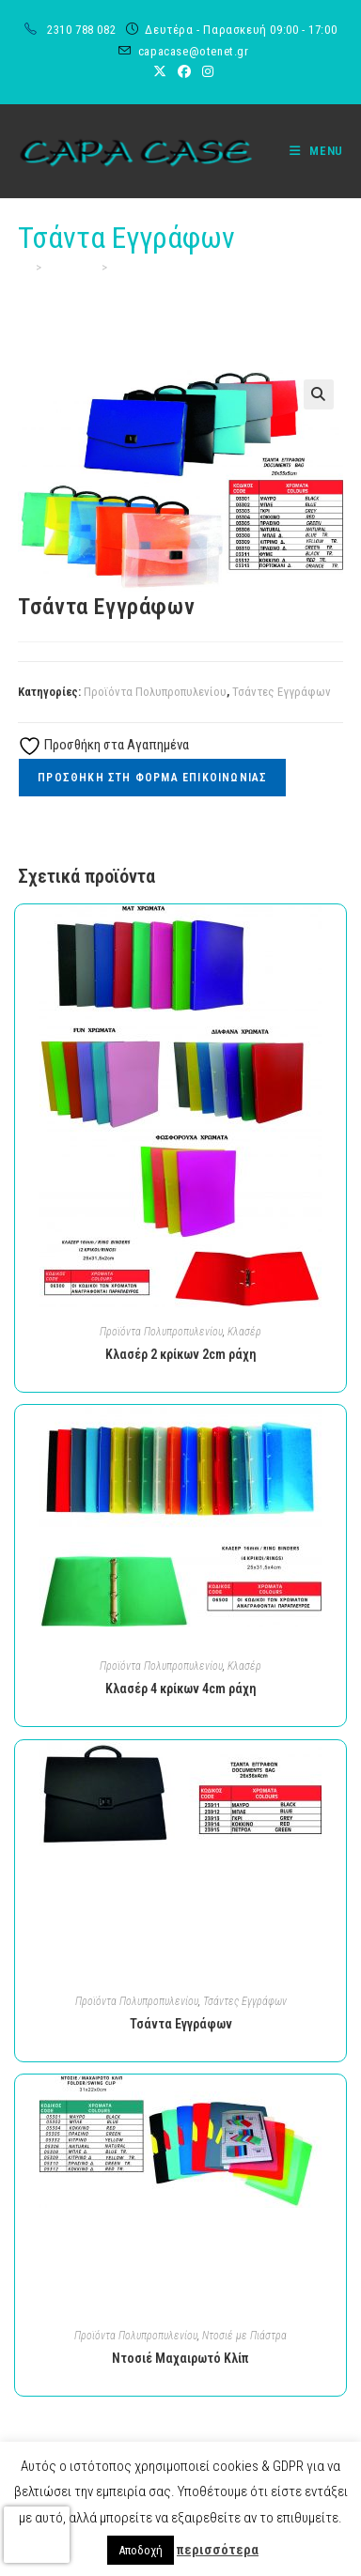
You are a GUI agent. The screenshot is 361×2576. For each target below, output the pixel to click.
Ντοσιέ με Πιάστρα (244, 2335)
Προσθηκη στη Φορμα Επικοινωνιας (152, 777)
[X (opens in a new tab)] (160, 71)
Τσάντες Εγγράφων (281, 692)
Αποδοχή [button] (140, 2550)
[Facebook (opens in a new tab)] (184, 71)
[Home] (24, 267)
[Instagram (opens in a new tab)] (204, 71)
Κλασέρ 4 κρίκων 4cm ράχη (181, 1688)
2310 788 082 (83, 30)
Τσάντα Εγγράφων (159, 267)
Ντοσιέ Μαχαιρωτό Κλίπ (180, 2358)
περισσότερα (218, 2549)
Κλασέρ (244, 1331)
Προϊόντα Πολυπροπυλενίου (155, 692)
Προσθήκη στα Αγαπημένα (103, 744)
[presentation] (37, 2535)
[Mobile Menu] (309, 151)
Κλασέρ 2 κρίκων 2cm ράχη (181, 1354)
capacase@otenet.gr (193, 51)
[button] (319, 394)
